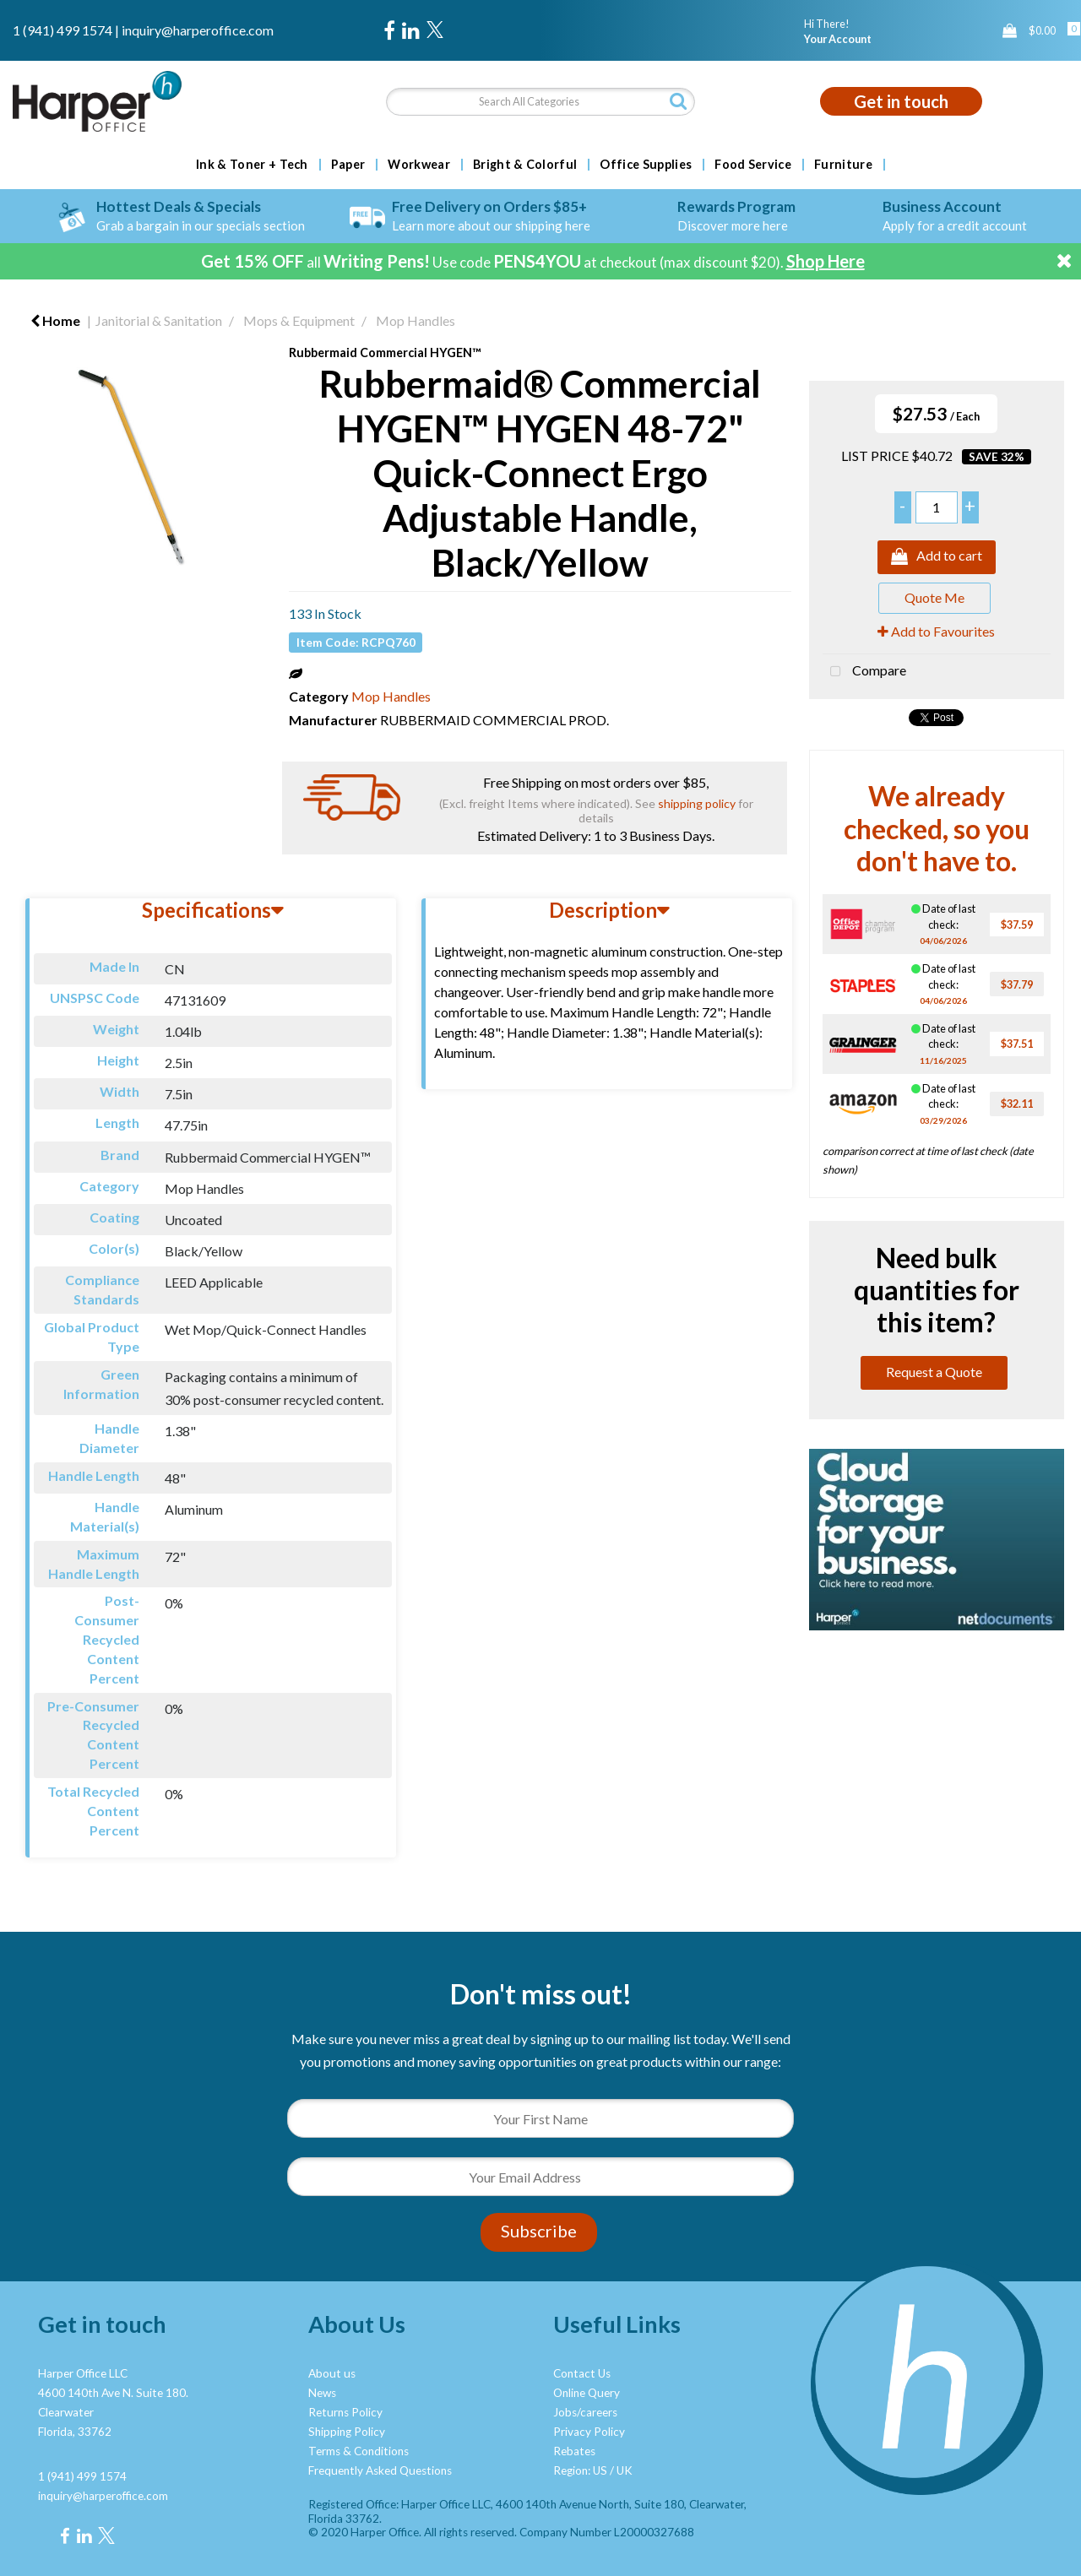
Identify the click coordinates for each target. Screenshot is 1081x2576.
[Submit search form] (678, 101)
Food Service (752, 165)
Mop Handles (415, 320)
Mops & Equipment (299, 320)
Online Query (586, 2393)
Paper (348, 165)
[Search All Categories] (541, 102)
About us (332, 2373)
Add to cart (936, 557)
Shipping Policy (346, 2431)
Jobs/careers (585, 2412)
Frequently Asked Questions (380, 2470)
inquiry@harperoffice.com (198, 30)
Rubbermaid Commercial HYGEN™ (385, 352)
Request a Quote (934, 1372)
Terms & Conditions (358, 2451)
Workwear (419, 165)
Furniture (843, 165)
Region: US (580, 2470)
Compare (864, 672)
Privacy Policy (589, 2431)
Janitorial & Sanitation (158, 320)
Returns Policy (345, 2412)
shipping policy (697, 803)
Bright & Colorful (525, 165)
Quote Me (934, 597)
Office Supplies (646, 165)
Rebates (574, 2451)
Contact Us (582, 2373)
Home (55, 320)
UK (625, 2470)
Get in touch (901, 101)
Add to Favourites (936, 631)
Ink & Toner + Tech (252, 165)
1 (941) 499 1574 (62, 30)
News (322, 2393)
